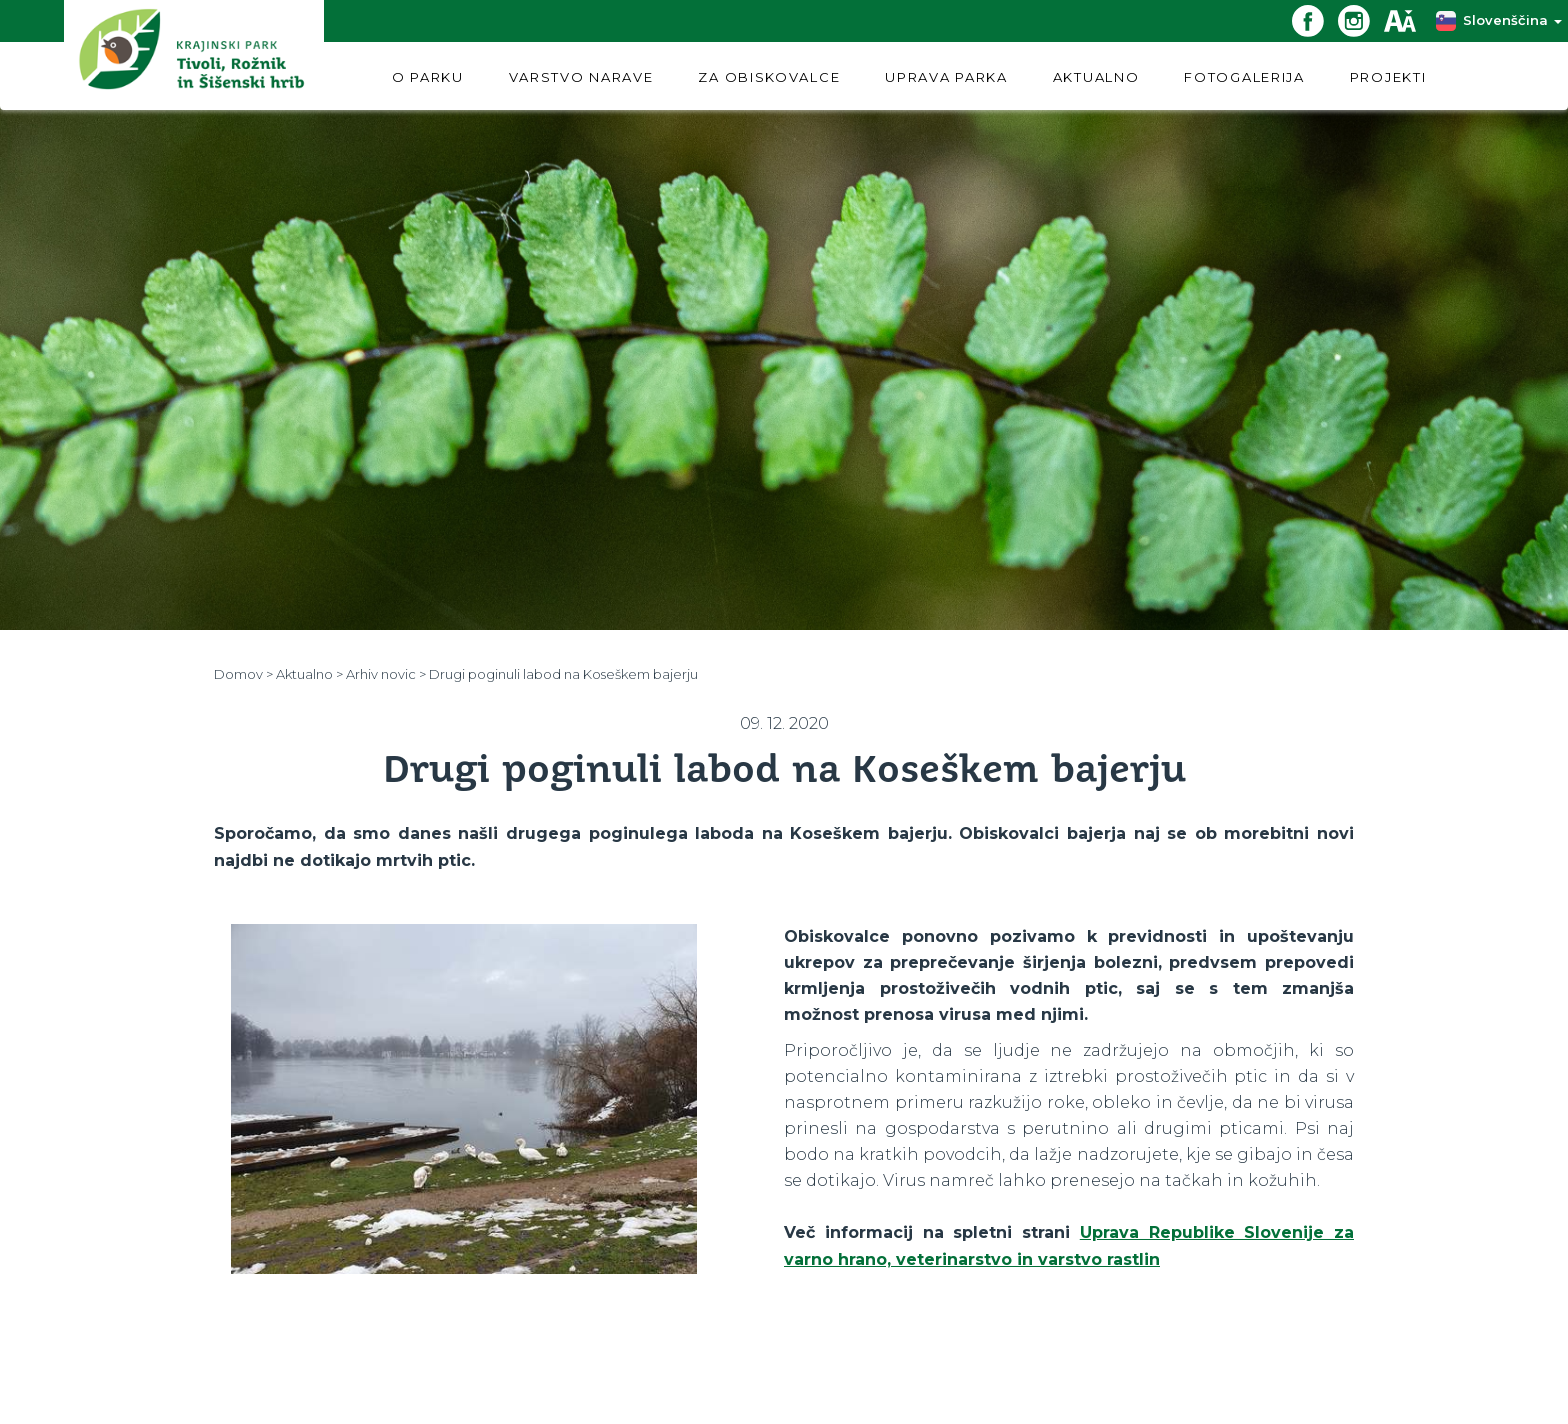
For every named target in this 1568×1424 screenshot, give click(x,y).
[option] (464, 1099)
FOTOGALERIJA (1244, 77)
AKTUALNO (1096, 77)
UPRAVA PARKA (946, 77)
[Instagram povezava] (1361, 19)
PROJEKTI (1388, 77)
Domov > (243, 674)
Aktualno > (309, 674)
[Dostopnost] (1407, 19)
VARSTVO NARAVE (581, 77)
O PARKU (428, 77)
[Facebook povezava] (1315, 19)
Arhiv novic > (386, 674)
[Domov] (194, 54)
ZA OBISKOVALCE (769, 77)
